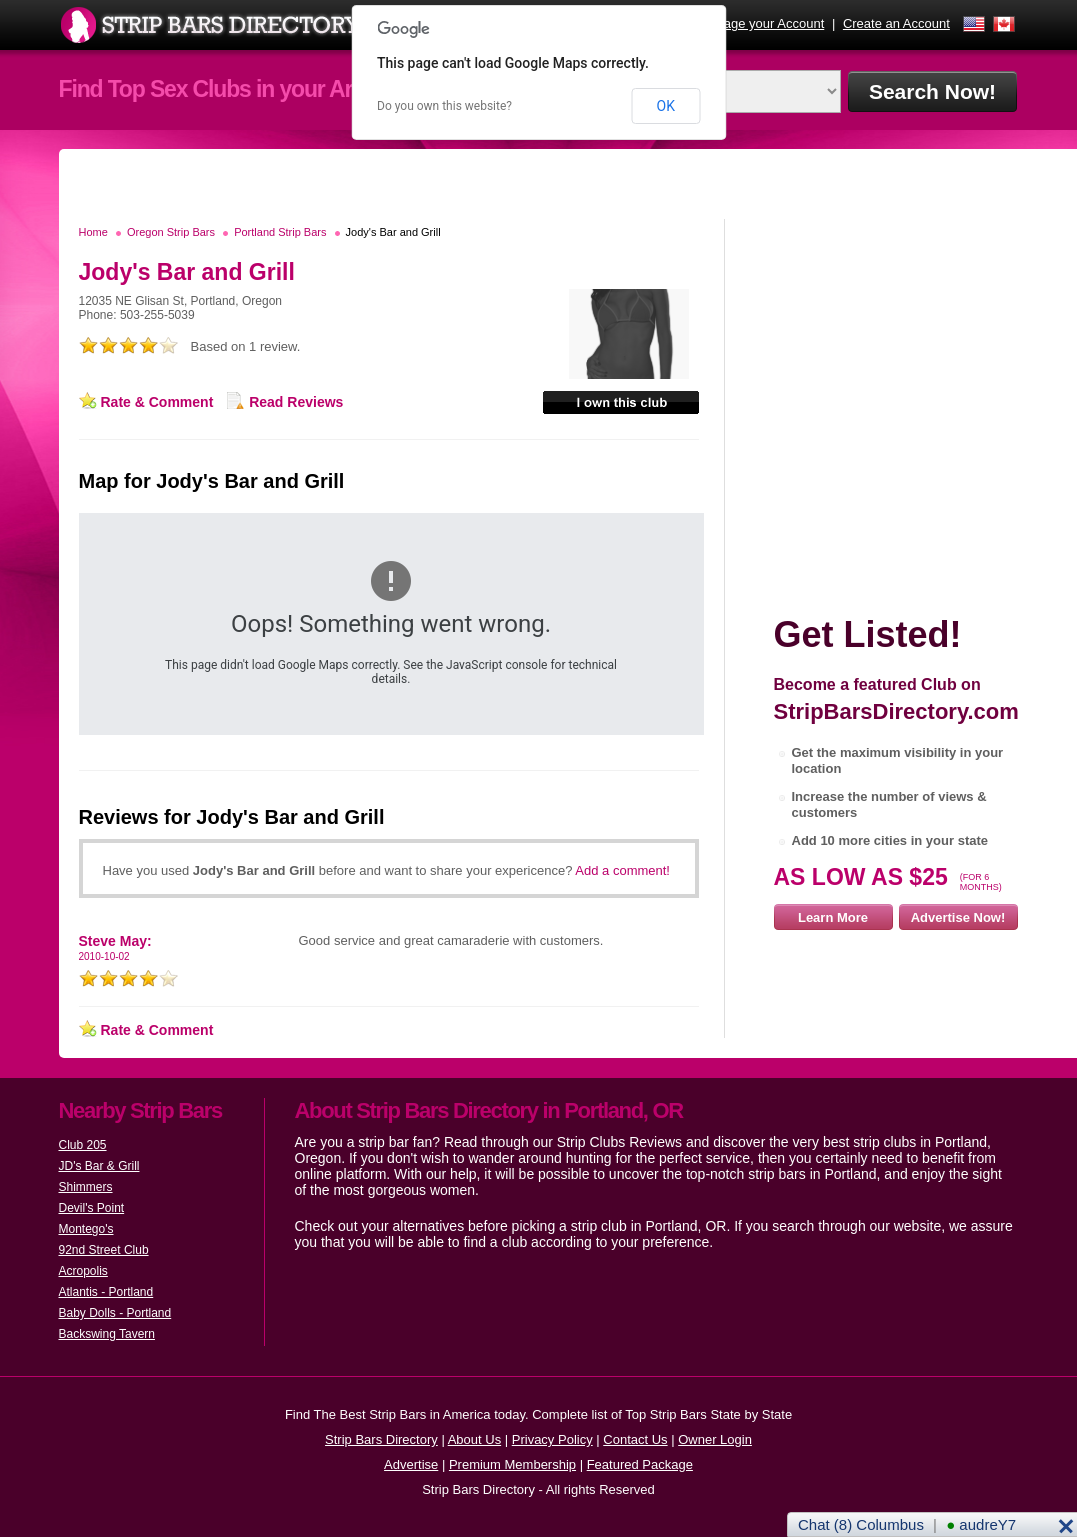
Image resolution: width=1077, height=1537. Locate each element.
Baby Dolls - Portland (115, 1313)
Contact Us (635, 1439)
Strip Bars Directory (381, 1439)
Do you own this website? (444, 106)
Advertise (411, 1464)
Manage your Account (762, 23)
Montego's (86, 1229)
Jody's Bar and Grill (393, 232)
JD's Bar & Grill (99, 1166)
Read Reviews (296, 402)
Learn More (833, 917)
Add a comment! (622, 870)
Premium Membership (512, 1464)
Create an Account (896, 23)
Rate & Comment (157, 402)
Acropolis (83, 1271)
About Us (474, 1439)
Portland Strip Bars (280, 232)
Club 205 (83, 1145)
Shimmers (86, 1187)
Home (93, 232)
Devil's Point (92, 1208)
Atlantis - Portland (106, 1292)
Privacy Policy (552, 1439)
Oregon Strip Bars (171, 232)
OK (666, 106)
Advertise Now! (958, 917)
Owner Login (715, 1439)
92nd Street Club (104, 1250)
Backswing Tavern (107, 1334)
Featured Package (640, 1464)
